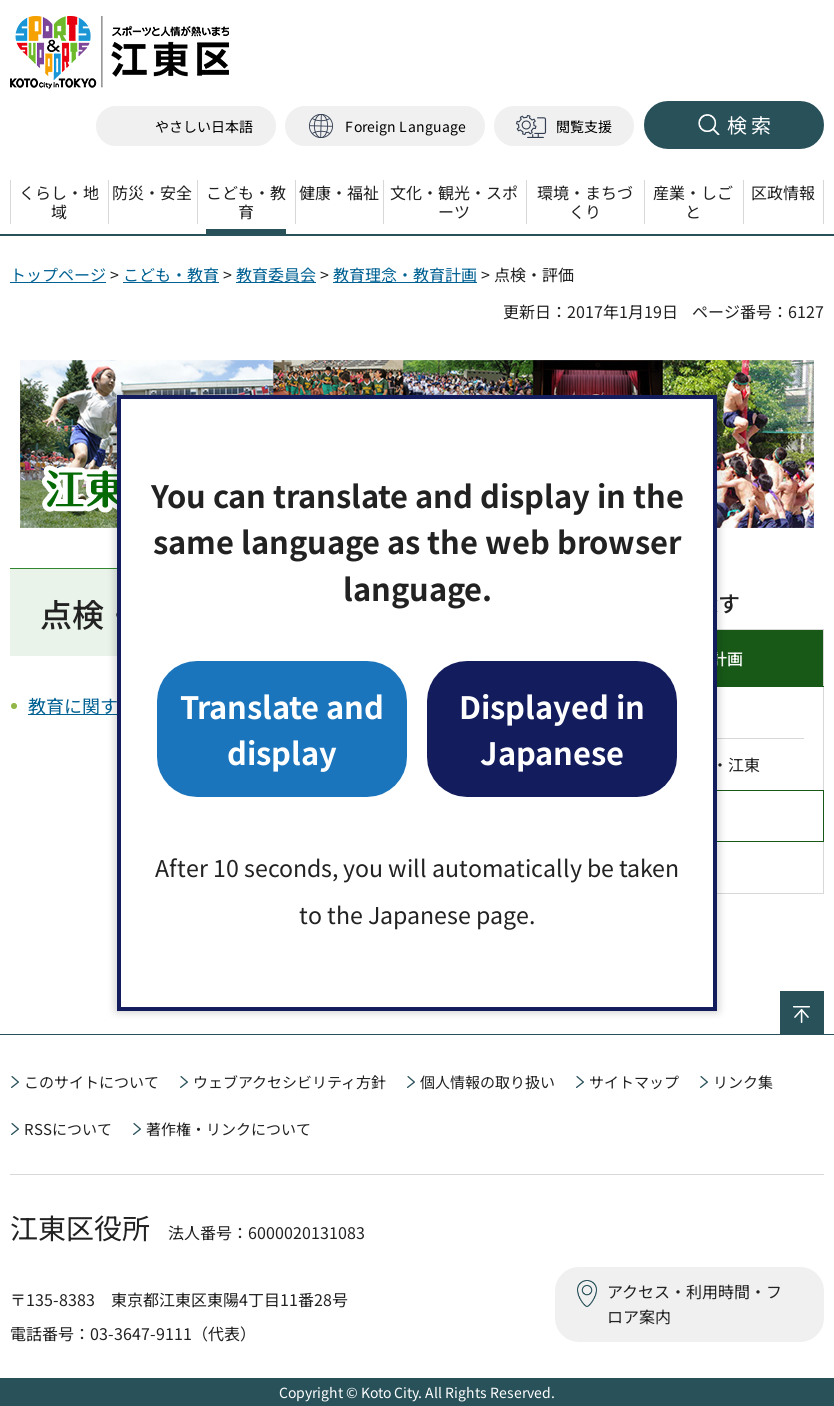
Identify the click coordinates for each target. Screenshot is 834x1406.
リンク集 (743, 1081)
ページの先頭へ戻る (823, 1004)
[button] (385, 126)
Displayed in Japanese (552, 728)
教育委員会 (276, 274)
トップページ (58, 274)
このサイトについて (91, 1081)
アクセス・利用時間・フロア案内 (694, 1304)
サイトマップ (634, 1081)
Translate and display (282, 728)
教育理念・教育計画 (405, 274)
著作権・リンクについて (228, 1128)
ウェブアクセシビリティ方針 (289, 1081)
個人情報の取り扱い (487, 1081)
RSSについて (68, 1128)
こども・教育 (171, 274)
